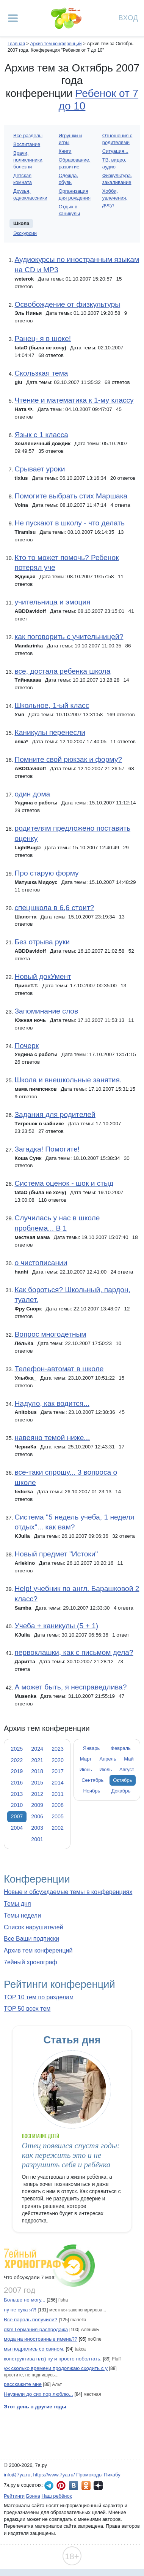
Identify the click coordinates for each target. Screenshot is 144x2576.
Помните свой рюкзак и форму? (68, 759)
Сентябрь (92, 1780)
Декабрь (121, 1791)
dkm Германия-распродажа (36, 2329)
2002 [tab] (58, 1828)
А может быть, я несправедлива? (70, 1687)
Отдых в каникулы (69, 210)
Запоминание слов (46, 1011)
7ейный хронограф (30, 1962)
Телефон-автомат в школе (58, 1369)
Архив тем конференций (38, 1950)
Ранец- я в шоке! (42, 339)
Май (128, 1759)
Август (126, 1769)
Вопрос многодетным (50, 1334)
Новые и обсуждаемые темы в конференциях (68, 1892)
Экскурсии (25, 233)
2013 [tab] (17, 1794)
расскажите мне (23, 2384)
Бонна (33, 2496)
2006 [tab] (37, 1816)
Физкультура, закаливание (117, 179)
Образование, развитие (75, 163)
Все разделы (27, 135)
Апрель (108, 1759)
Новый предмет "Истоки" (56, 1554)
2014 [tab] (58, 1783)
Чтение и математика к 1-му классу (73, 400)
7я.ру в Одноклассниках (86, 2485)
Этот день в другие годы (35, 2406)
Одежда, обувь (68, 179)
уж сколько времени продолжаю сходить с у (56, 2368)
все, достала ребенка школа (62, 671)
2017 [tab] (58, 1771)
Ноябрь (91, 1791)
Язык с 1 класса (41, 435)
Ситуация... (115, 151)
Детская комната (22, 179)
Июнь (86, 1769)
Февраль (121, 1748)
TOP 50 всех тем (27, 2008)
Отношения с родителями (117, 139)
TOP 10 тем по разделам (39, 1997)
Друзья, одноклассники (30, 194)
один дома (32, 794)
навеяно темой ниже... (52, 1438)
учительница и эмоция (52, 602)
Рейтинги (14, 2496)
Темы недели (22, 1915)
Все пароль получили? (30, 2319)
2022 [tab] (17, 1760)
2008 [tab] (58, 1805)
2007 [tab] (17, 1816)
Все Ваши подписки (31, 1938)
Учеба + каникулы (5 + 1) (56, 1626)
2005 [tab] (58, 1816)
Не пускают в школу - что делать (69, 523)
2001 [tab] (37, 1839)
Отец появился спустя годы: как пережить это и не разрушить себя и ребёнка (71, 2155)
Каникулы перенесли (49, 732)
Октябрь (122, 1780)
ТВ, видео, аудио (114, 163)
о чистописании (40, 1263)
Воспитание (26, 144)
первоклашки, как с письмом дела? (73, 1652)
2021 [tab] (37, 1760)
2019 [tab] (17, 1771)
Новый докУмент (42, 976)
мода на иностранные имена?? (40, 2339)
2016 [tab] (17, 1783)
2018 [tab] (37, 1771)
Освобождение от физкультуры (67, 304)
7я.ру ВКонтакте (73, 2485)
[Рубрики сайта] (13, 18)
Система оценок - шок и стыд (63, 1183)
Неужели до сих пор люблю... (38, 2394)
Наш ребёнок (57, 2496)
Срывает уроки (39, 469)
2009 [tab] (37, 1805)
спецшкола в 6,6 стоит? (54, 908)
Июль (105, 1769)
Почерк (26, 1046)
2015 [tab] (37, 1783)
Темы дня (17, 1903)
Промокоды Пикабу (98, 2475)
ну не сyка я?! (20, 2310)
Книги (65, 151)
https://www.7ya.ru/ (54, 2475)
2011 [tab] (58, 1794)
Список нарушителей (33, 1927)
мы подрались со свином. (34, 2349)
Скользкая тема (41, 373)
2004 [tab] (17, 1828)
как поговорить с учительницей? (68, 637)
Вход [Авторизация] (128, 17)
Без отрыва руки (42, 942)
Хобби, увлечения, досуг (114, 198)
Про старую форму (46, 873)
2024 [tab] (37, 1749)
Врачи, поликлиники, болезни (28, 160)
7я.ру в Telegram (48, 2485)
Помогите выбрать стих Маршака (70, 496)
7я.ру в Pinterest (61, 2485)
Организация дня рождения (75, 194)
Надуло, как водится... (51, 1403)
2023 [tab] (58, 1749)
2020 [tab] (58, 1760)
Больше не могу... (25, 2300)
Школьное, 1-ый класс (51, 705)
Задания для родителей (54, 1114)
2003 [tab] (37, 1828)
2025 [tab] (17, 1749)
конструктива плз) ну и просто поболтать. (53, 2359)
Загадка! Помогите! (46, 1149)
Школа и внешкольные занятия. (68, 1080)
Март (86, 1759)
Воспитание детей (40, 2136)
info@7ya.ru (17, 2475)
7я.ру (98, 2485)
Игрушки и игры (70, 139)
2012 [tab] (37, 1794)
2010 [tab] (17, 1805)
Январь (91, 1748)
